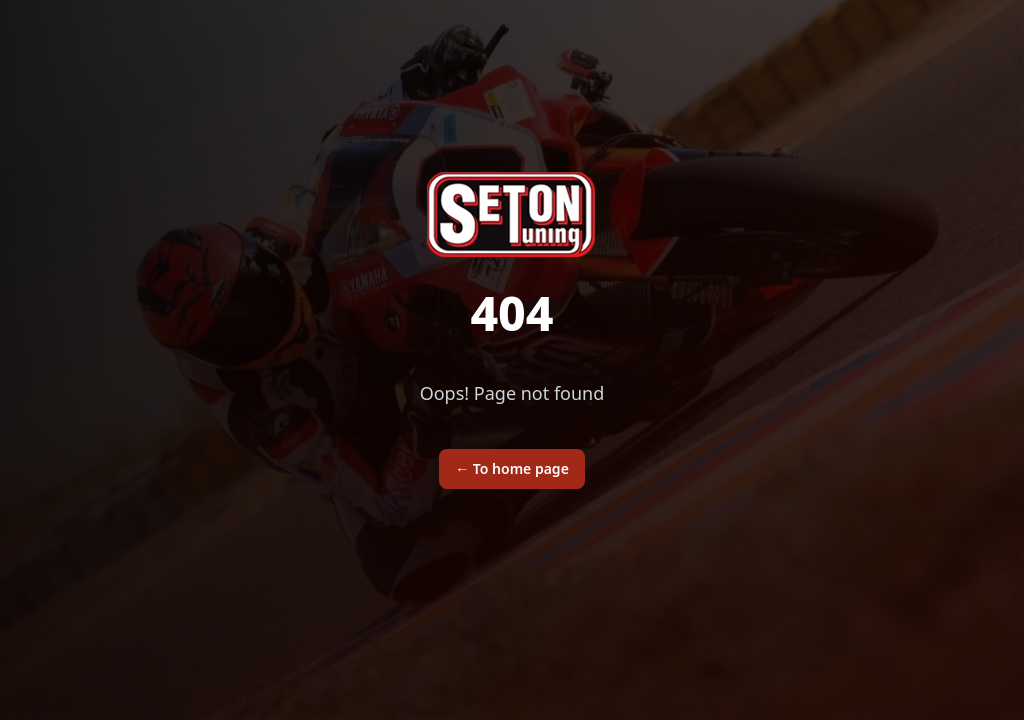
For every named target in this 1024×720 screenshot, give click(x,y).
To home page (512, 468)
